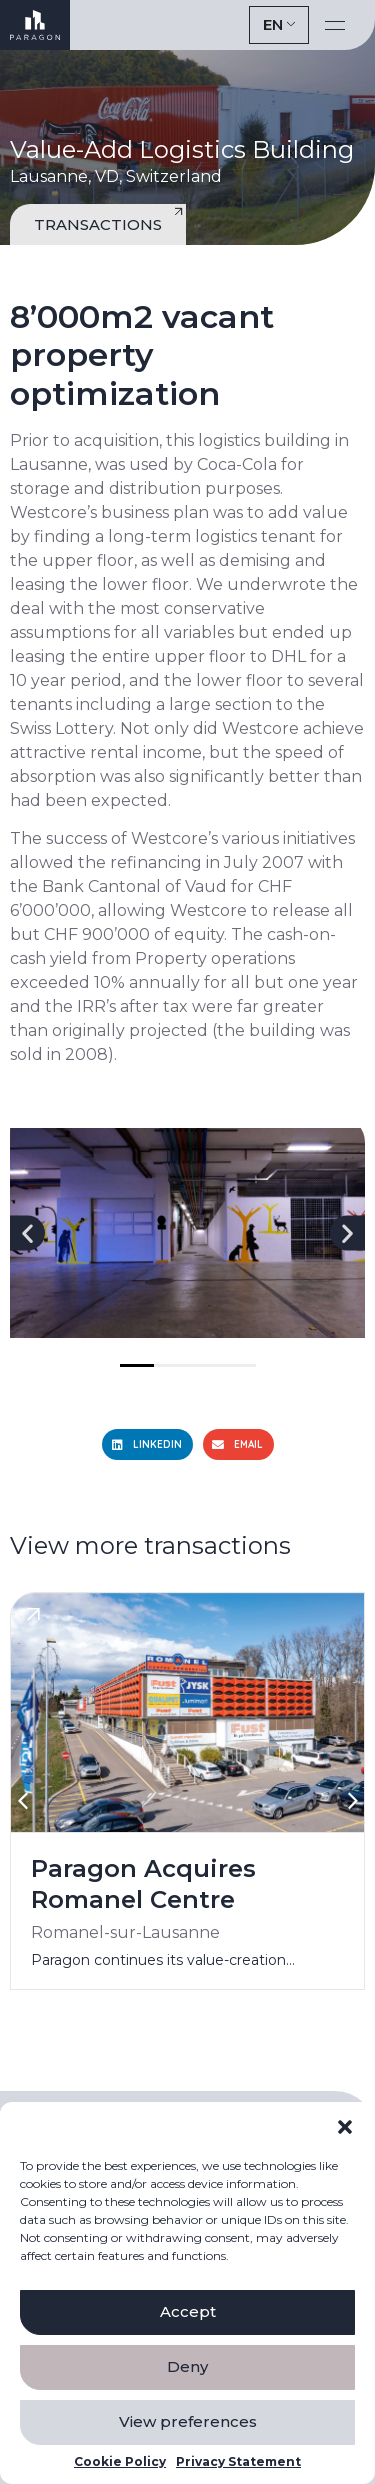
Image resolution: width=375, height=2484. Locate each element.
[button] (345, 2127)
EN (273, 24)
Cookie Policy (120, 2462)
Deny (187, 2366)
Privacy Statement (238, 2462)
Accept (188, 2311)
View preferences (188, 2421)
